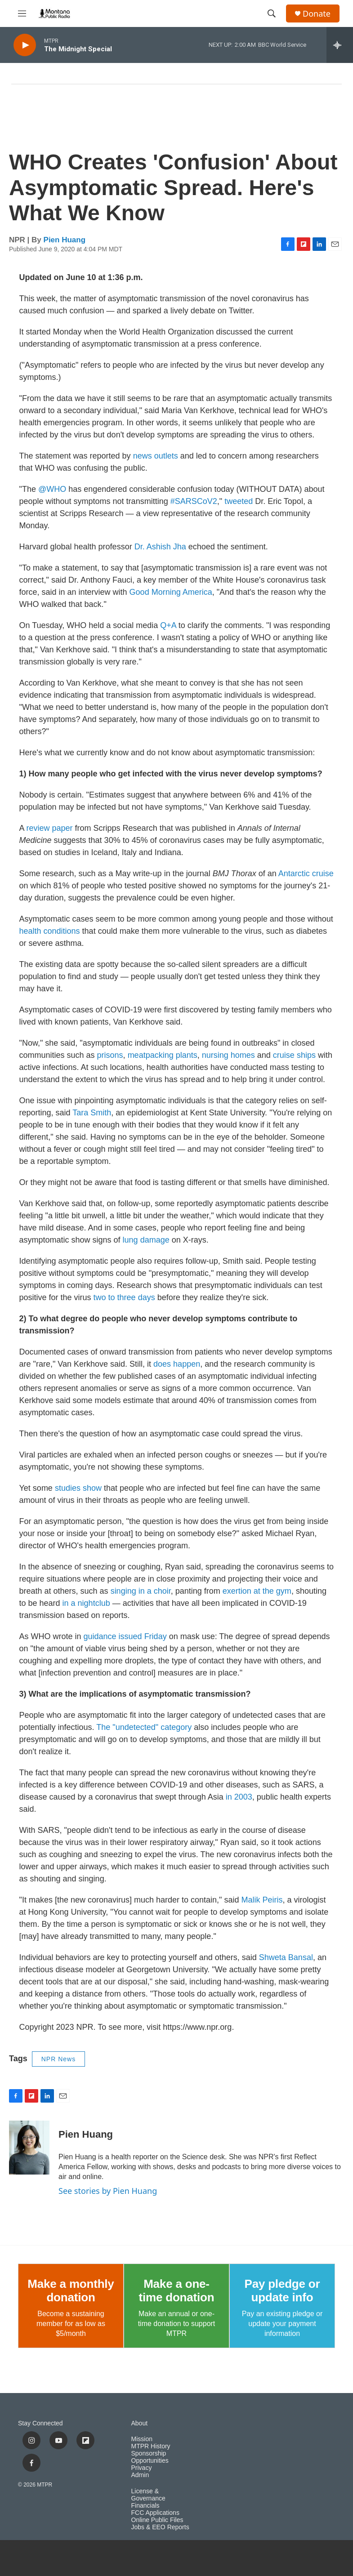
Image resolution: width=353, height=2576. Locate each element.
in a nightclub (86, 1603)
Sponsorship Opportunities (150, 2457)
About (139, 2423)
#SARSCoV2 (192, 501)
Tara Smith (91, 1112)
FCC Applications (155, 2512)
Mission (141, 2439)
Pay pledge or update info (282, 2290)
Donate (317, 13)
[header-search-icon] (271, 13)
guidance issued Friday (125, 1636)
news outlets (155, 455)
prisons (110, 1055)
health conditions (49, 931)
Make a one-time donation (176, 2290)
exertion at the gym (257, 1591)
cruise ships (294, 1055)
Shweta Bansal (286, 1957)
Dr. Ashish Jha (160, 546)
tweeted (238, 501)
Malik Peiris (262, 1899)
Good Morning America (171, 592)
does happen (176, 1363)
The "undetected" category (144, 1727)
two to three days (124, 1297)
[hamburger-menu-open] (22, 13)
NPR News (58, 2059)
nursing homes (228, 1055)
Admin (140, 2475)
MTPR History (150, 2446)
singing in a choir (141, 1591)
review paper (50, 828)
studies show (78, 1488)
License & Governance (148, 2495)
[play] (25, 45)
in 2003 (239, 1796)
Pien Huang (65, 240)
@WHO (52, 489)
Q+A (168, 625)
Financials (145, 2505)
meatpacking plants (162, 1055)
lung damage (146, 1239)
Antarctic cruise (305, 873)
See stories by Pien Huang (107, 2190)
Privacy (141, 2468)
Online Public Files (157, 2520)
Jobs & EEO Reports (160, 2527)
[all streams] (339, 45)
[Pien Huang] (29, 2148)
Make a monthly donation (70, 2290)
